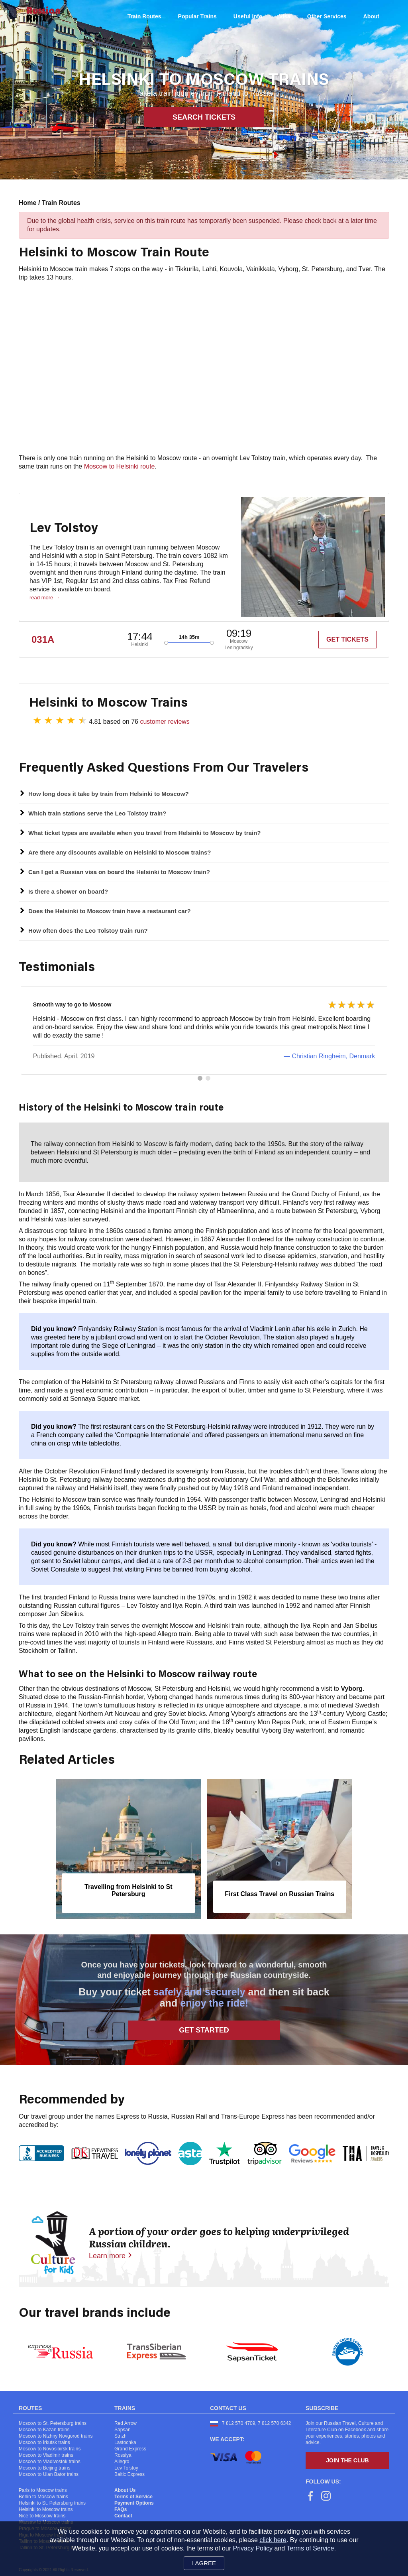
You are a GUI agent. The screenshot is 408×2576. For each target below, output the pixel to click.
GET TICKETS (347, 639)
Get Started (204, 2035)
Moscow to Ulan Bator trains (48, 2479)
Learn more (107, 2261)
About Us (124, 2495)
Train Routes (61, 202)
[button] (200, 1083)
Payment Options (134, 2508)
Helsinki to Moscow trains (46, 2514)
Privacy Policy (253, 2548)
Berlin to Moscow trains (43, 2501)
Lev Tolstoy (126, 2473)
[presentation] (30, 1857)
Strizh (120, 2441)
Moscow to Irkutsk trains (44, 2447)
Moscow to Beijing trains (44, 2473)
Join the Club (347, 2465)
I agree (204, 2563)
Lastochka (125, 2447)
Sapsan (122, 2434)
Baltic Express (129, 2479)
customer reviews (164, 721)
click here (272, 2540)
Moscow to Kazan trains (44, 2434)
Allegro (121, 2466)
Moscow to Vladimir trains (46, 2460)
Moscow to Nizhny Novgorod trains (55, 2441)
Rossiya (122, 2460)
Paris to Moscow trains (43, 2495)
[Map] (204, 367)
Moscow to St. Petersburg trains (52, 2428)
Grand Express (130, 2453)
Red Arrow (125, 2428)
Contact (123, 2520)
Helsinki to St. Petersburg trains (52, 2508)
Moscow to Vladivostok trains (49, 2466)
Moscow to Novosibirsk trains (49, 2453)
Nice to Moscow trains (42, 2520)
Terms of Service (133, 2501)
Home (28, 202)
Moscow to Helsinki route (119, 466)
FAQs (120, 2514)
